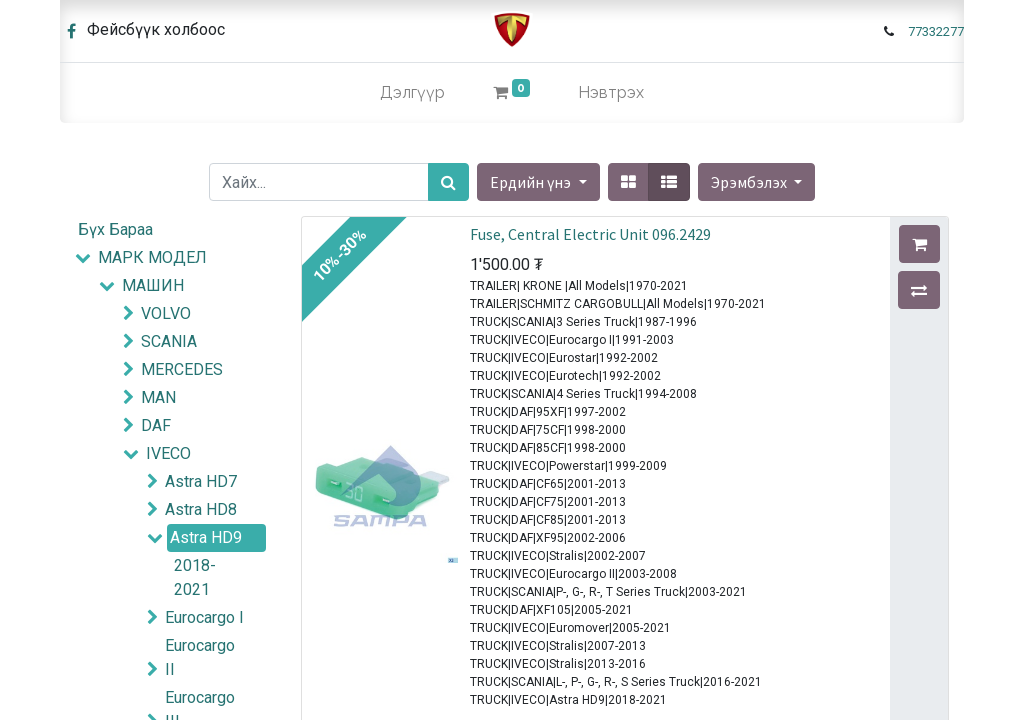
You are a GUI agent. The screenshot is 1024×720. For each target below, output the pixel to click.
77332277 (936, 31)
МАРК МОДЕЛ (152, 257)
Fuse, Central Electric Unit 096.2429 (590, 234)
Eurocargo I (204, 617)
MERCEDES (182, 369)
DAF (156, 425)
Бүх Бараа (115, 229)
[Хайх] (448, 182)
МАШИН (153, 285)
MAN (158, 397)
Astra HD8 (201, 509)
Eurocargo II (200, 657)
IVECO (168, 453)
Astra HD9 (206, 537)
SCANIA (169, 341)
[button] (756, 182)
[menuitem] (412, 93)
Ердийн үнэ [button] (532, 182)
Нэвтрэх (611, 92)
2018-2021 (195, 577)
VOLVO (166, 313)
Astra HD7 (201, 481)
